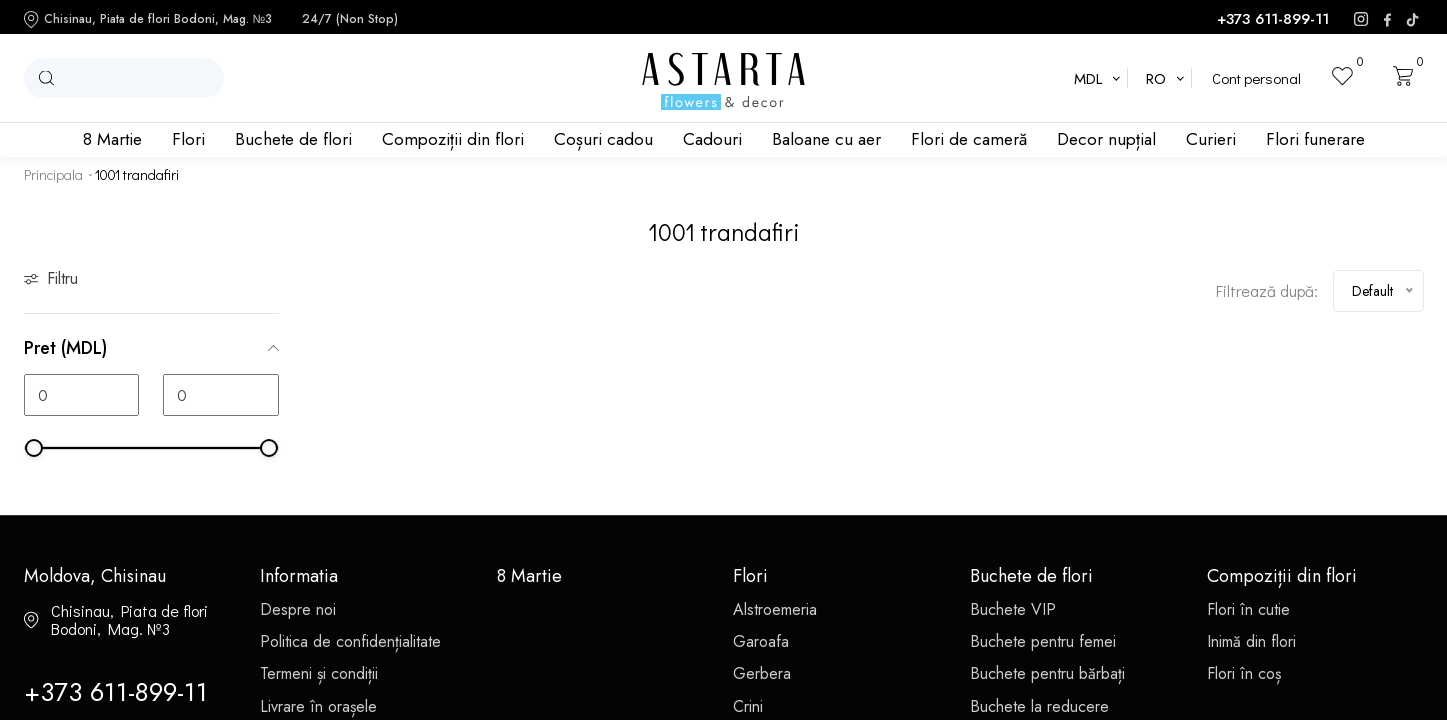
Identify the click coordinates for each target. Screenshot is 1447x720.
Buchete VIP (1013, 609)
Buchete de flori (293, 139)
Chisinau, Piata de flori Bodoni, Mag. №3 (148, 19)
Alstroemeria (775, 609)
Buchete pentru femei (1043, 641)
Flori (188, 139)
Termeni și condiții (319, 673)
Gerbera (762, 673)
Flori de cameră (969, 139)
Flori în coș (1244, 673)
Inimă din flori (1251, 641)
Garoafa (761, 641)
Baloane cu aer (826, 139)
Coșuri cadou (603, 139)
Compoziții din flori (453, 139)
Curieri (1211, 139)
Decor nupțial (1106, 139)
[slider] (34, 448)
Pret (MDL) (151, 348)
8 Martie (112, 139)
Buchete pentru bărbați (1047, 673)
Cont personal (1256, 78)
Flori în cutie (1248, 609)
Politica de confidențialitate (350, 641)
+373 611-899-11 (1273, 19)
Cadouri (712, 139)
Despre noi (298, 609)
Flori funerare (1315, 139)
